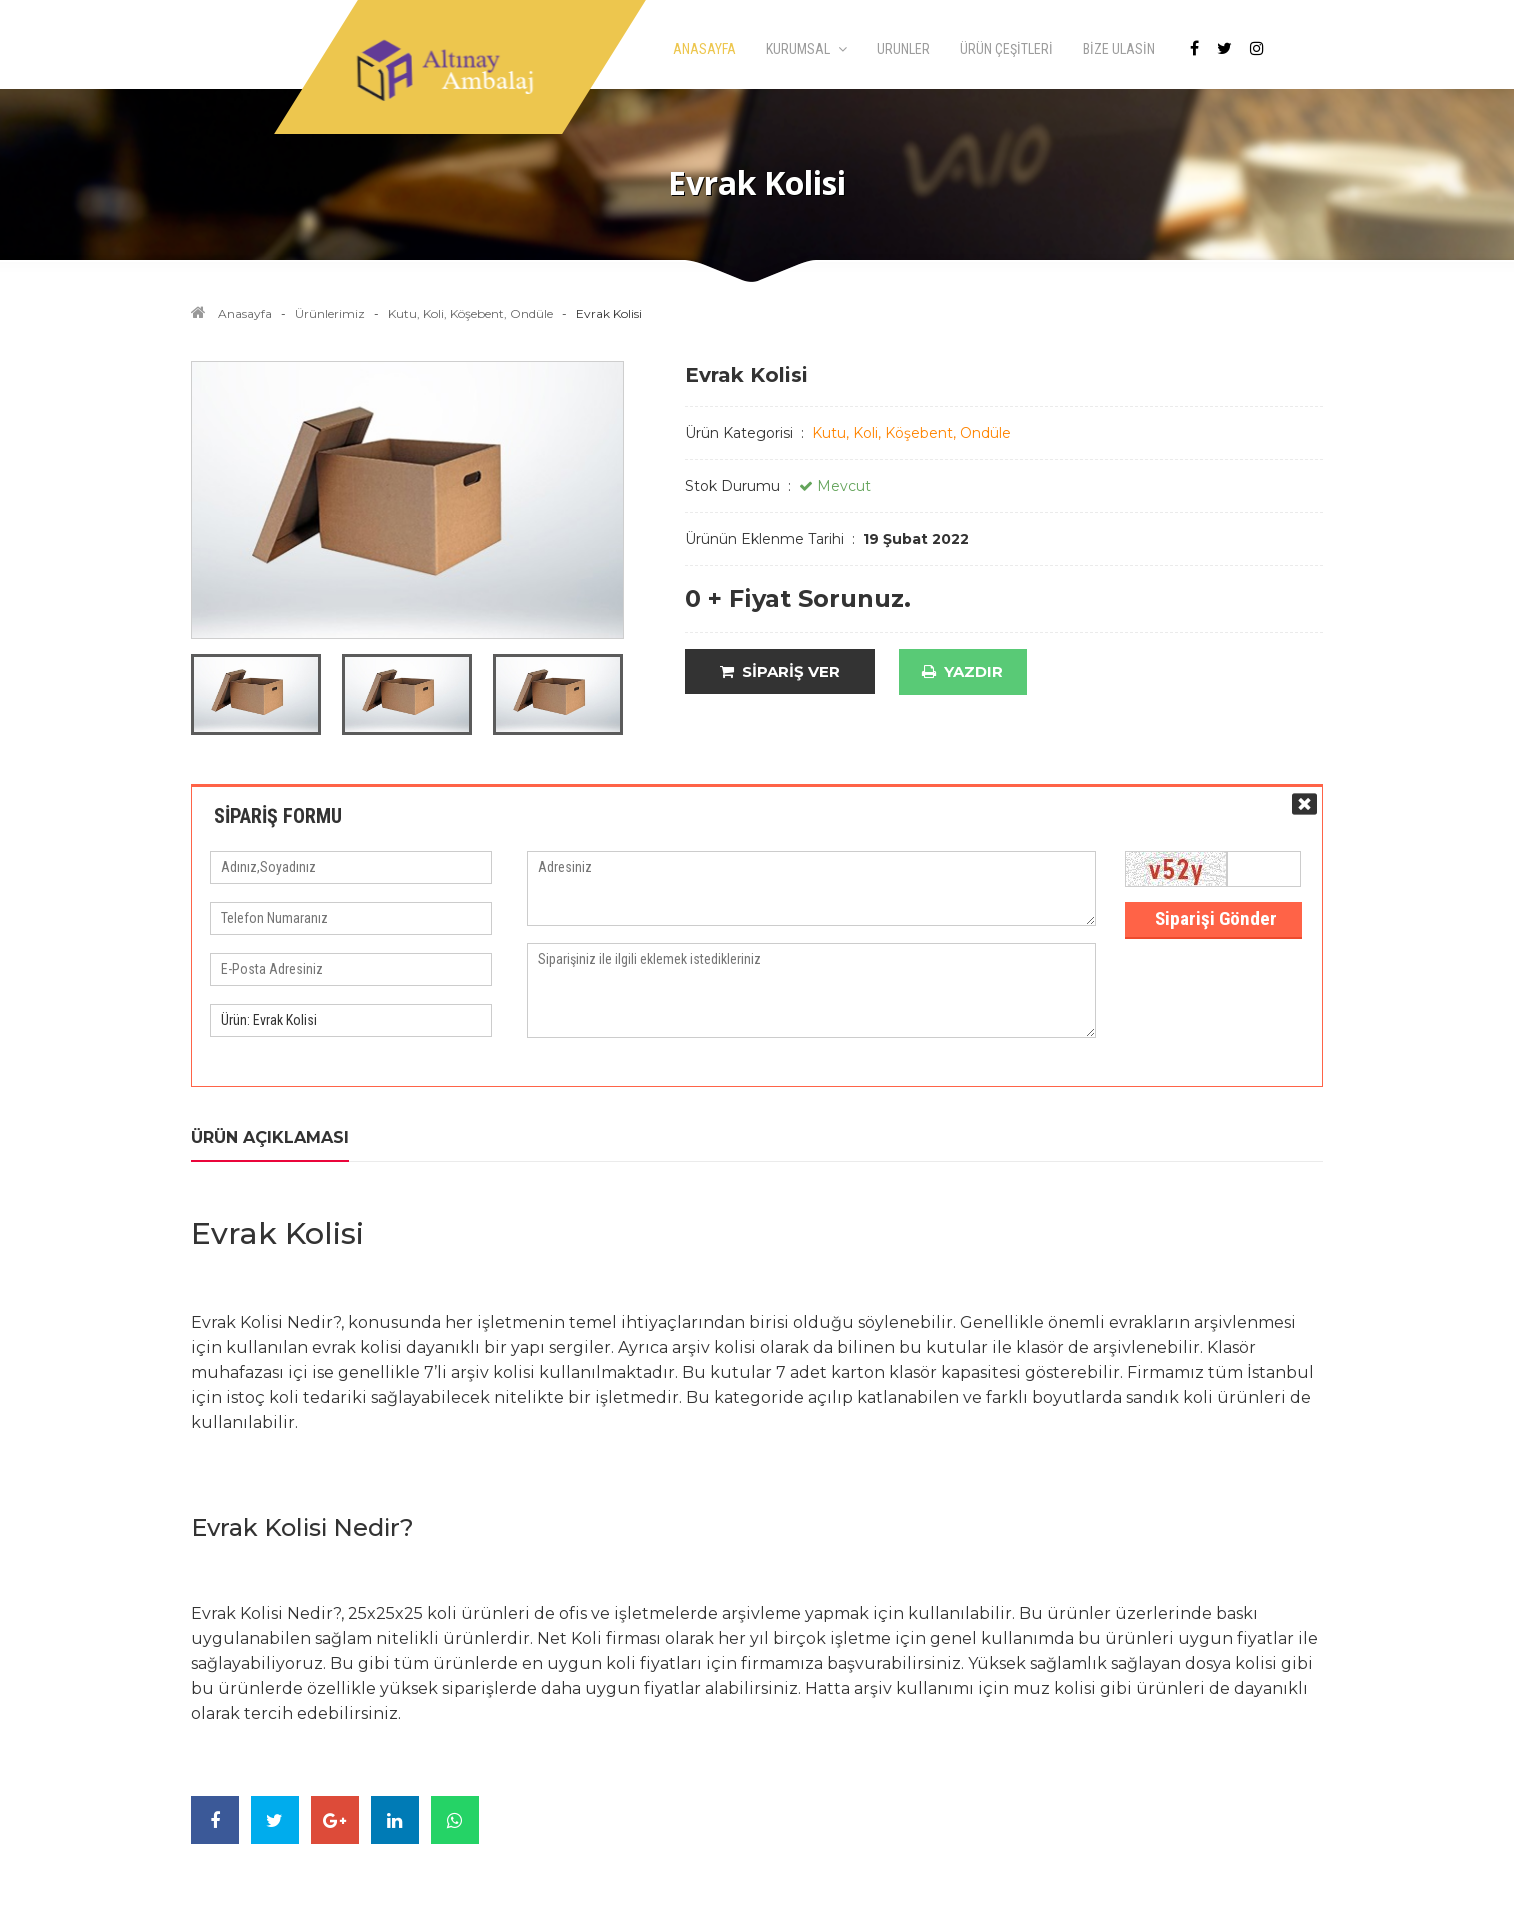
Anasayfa (245, 313)
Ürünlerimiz (330, 313)
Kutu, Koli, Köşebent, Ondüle (470, 313)
